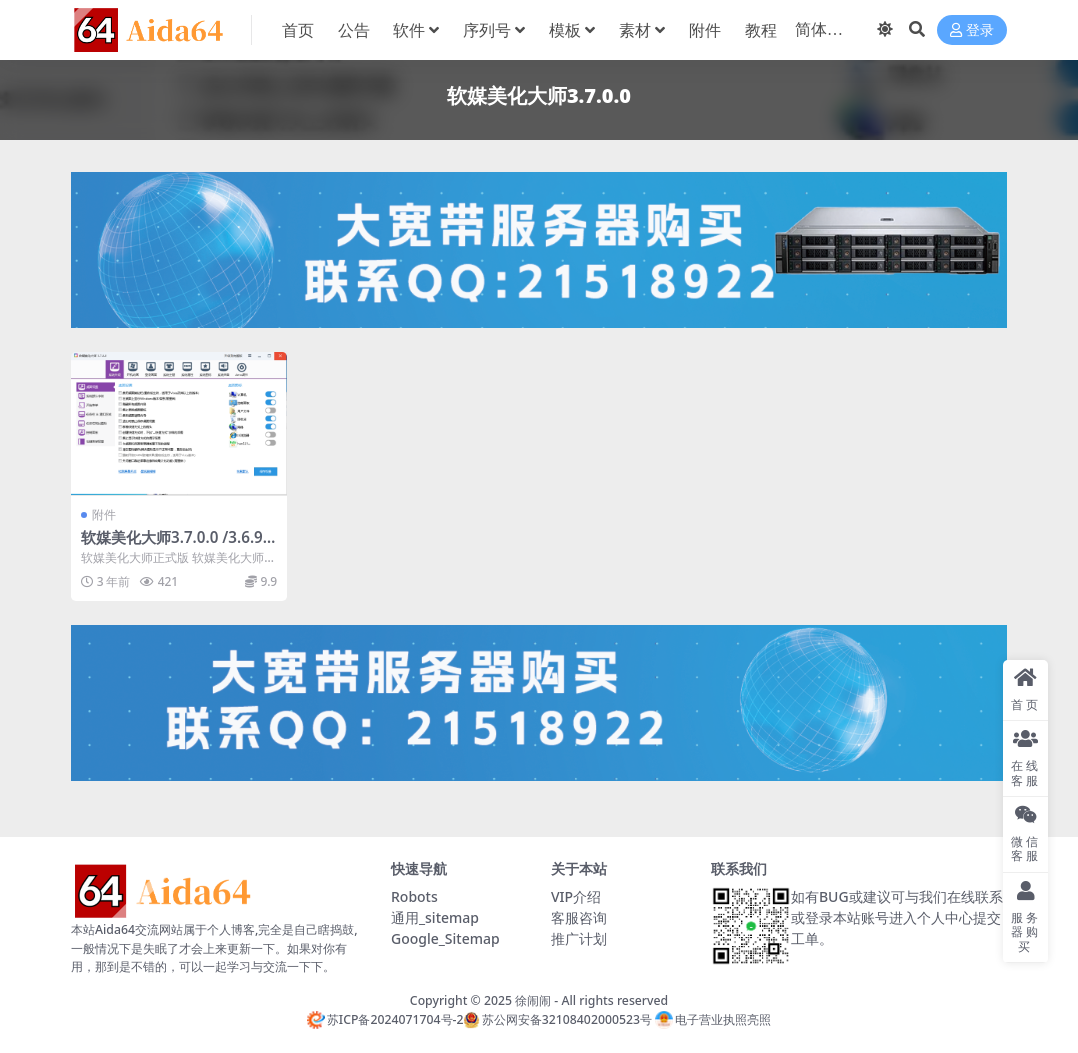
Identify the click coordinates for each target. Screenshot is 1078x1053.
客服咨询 (579, 917)
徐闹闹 (533, 1000)
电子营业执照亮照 (713, 1019)
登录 (972, 30)
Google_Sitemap (445, 938)
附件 (104, 514)
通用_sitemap (435, 917)
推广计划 (579, 938)
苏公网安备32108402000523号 (557, 1019)
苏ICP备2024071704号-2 (385, 1019)
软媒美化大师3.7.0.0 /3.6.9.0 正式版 (178, 546)
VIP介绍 (576, 896)
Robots (414, 896)
